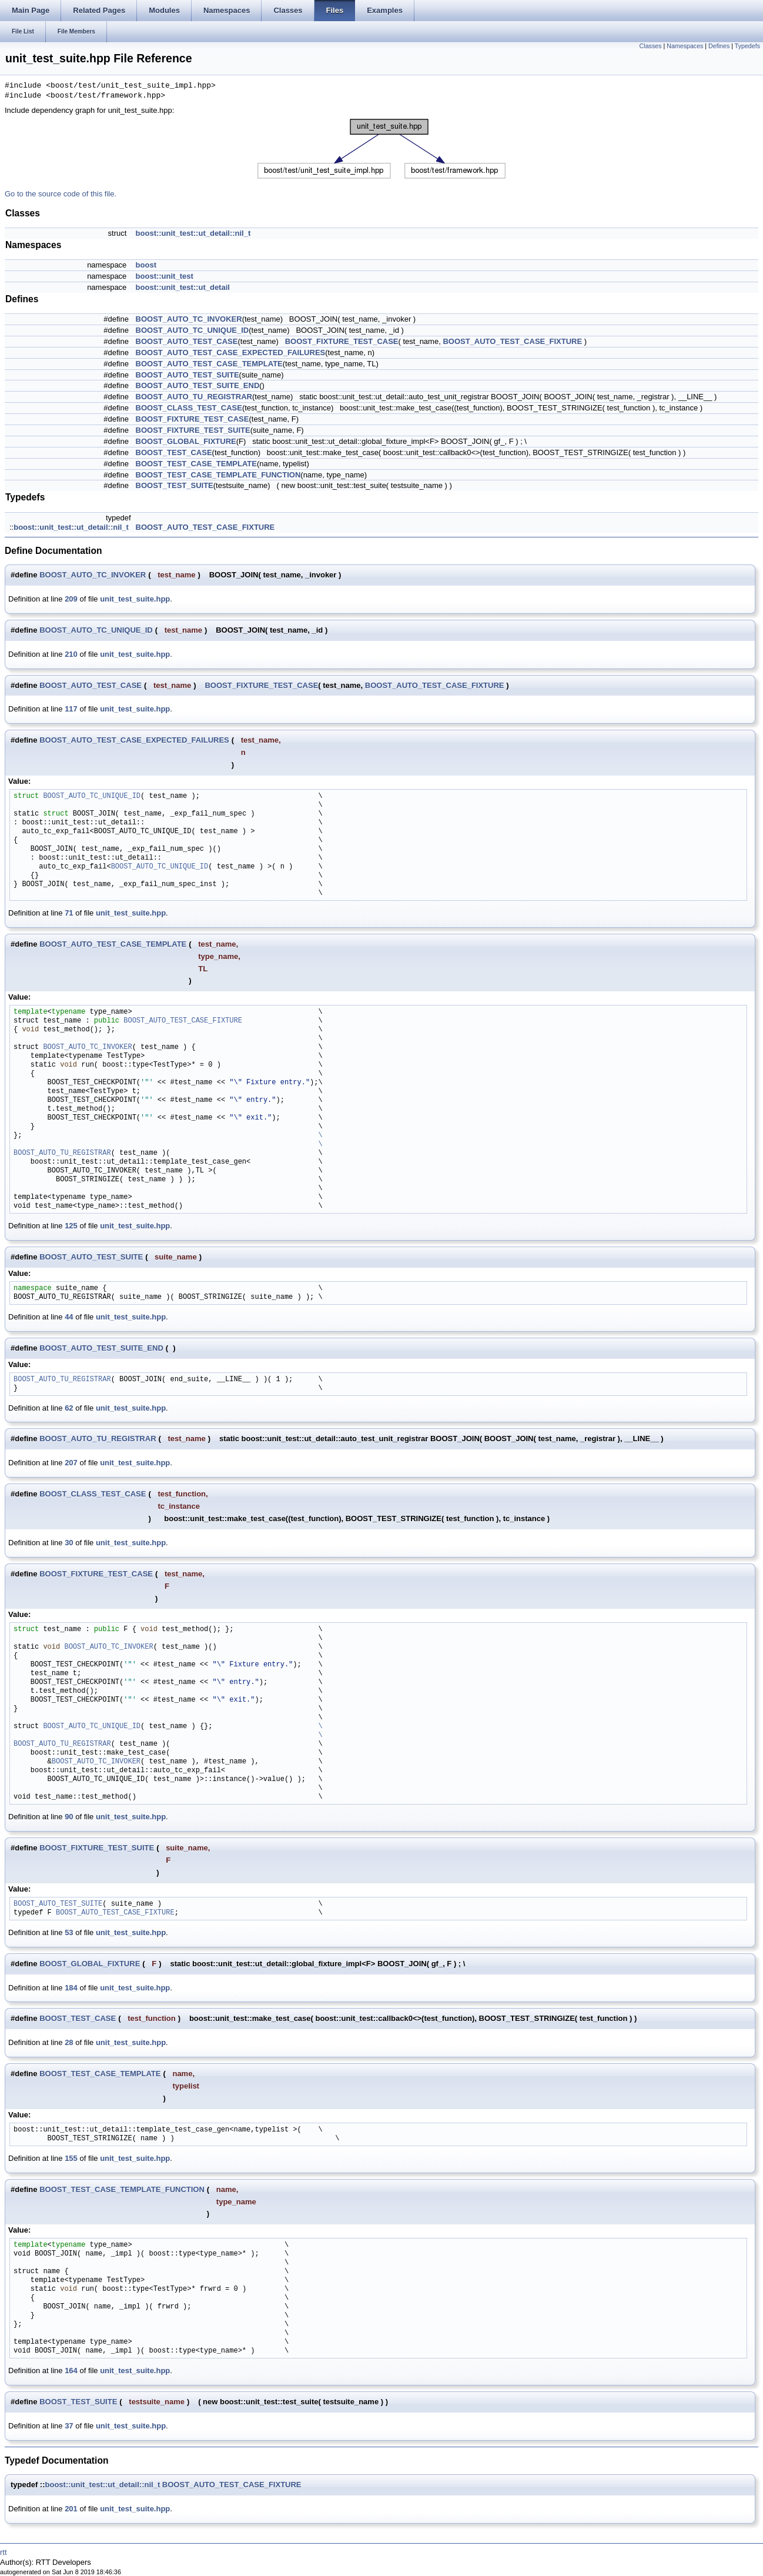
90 (69, 1816)
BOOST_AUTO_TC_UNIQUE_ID (192, 330)
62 (69, 1408)
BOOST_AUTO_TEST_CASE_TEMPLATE (209, 363)
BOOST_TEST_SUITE (174, 485)
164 (71, 2370)
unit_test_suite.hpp (135, 598)
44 (69, 1316)
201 (71, 2508)
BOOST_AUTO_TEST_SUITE (187, 374)
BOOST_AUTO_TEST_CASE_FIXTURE (512, 341)
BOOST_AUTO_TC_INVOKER (189, 319)
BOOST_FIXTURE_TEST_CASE (342, 341)
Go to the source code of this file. (60, 193)
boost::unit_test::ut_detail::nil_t (193, 233)
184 (71, 1987)
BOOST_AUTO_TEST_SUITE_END (198, 385)
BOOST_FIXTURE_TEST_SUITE (193, 430)
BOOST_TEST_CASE (174, 452)
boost (146, 264)
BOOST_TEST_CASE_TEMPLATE (196, 463)
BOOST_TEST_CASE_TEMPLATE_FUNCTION (218, 474)
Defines (718, 45)
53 (69, 1932)
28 (69, 2042)
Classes (651, 45)
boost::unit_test (164, 276)
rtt (3, 2552)
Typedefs (747, 45)
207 (71, 1462)
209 (71, 598)
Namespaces (685, 45)
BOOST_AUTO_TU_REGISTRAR (194, 396)
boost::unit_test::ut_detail (183, 287)
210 (71, 654)
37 (69, 2425)
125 (71, 1225)
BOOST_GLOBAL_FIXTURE (186, 441)
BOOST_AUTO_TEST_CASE (187, 341)
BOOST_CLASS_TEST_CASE (189, 407)
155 (71, 2158)
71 (69, 912)
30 (69, 1542)
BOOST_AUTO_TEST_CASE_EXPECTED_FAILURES (231, 352)
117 (71, 708)
